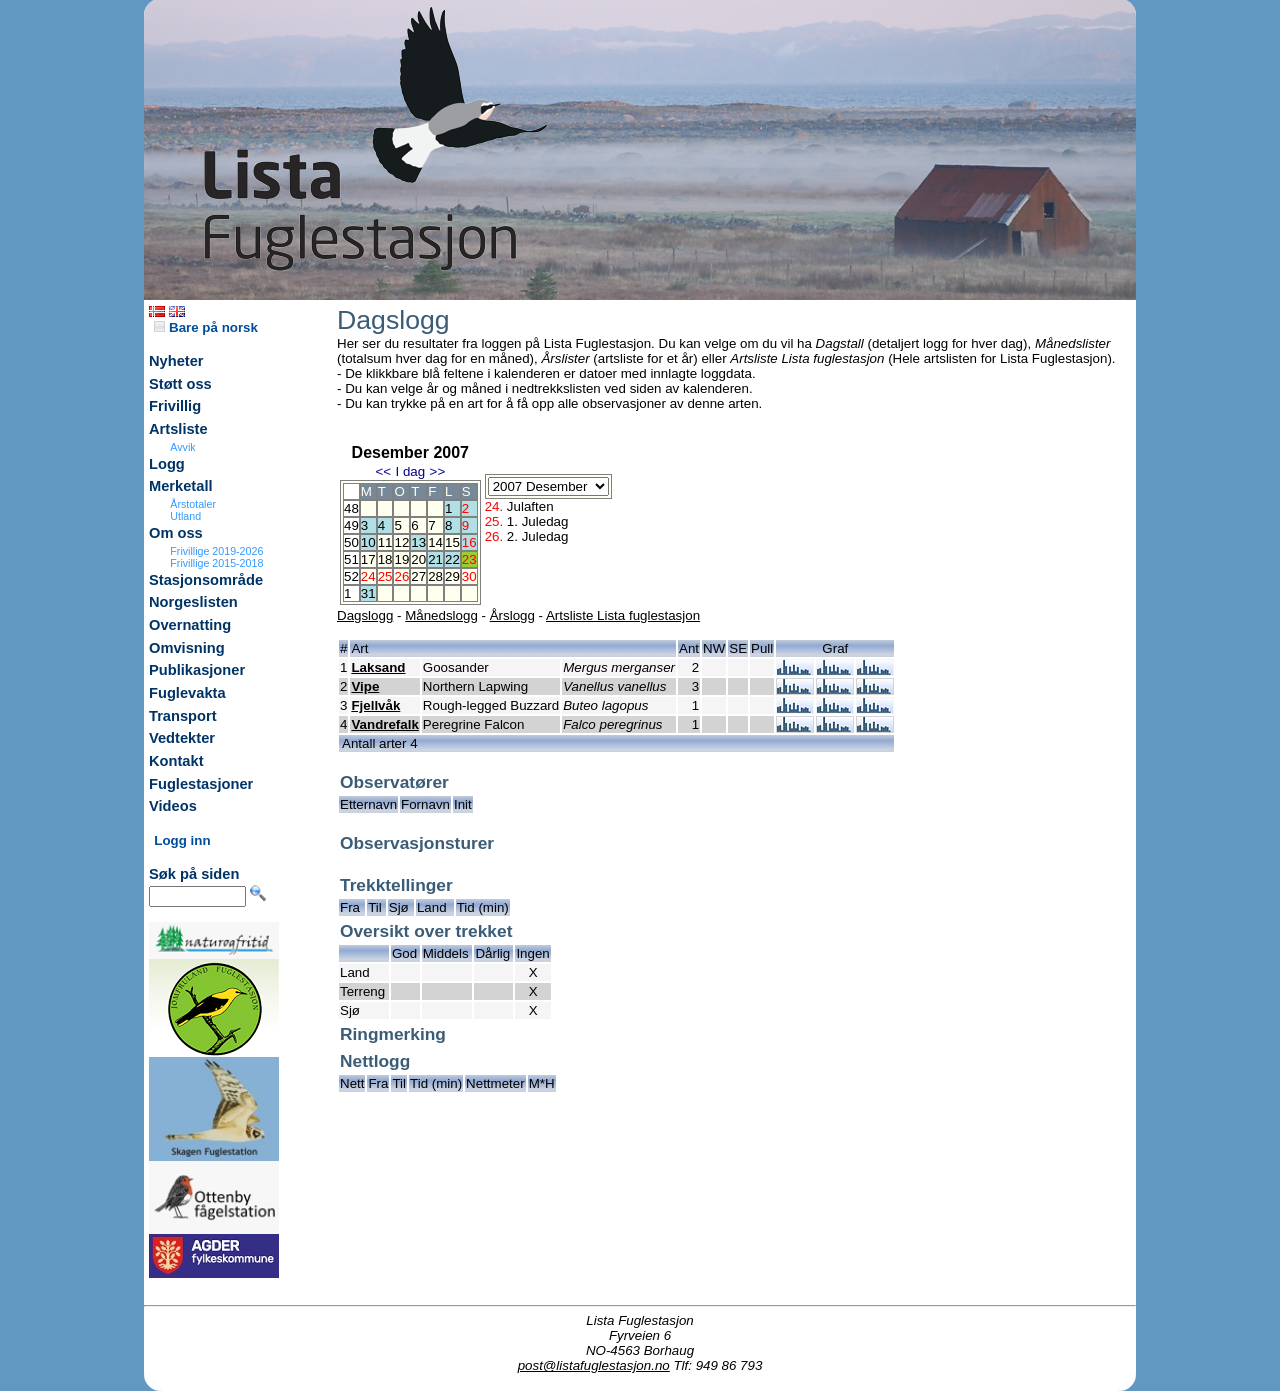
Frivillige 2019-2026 (216, 551)
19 (401, 559)
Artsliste (178, 429)
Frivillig (175, 406)
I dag (410, 471)
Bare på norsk (206, 327)
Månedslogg (441, 615)
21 (435, 559)
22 (452, 559)
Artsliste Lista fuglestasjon (623, 615)
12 (401, 542)
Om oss (176, 533)
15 (452, 542)
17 (368, 559)
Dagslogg (365, 615)
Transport (183, 716)
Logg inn (182, 840)
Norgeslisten (193, 602)
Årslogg (512, 615)
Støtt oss (180, 384)
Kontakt (176, 761)
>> (438, 471)
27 (418, 576)
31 (368, 593)
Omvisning (187, 648)
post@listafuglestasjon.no (594, 1365)
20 (418, 559)
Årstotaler (193, 504)
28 (435, 576)
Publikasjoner (197, 670)
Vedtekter (182, 738)
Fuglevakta (187, 693)
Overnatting (190, 625)
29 (452, 576)
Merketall (181, 486)
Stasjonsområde (206, 580)
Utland (185, 516)
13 (418, 542)
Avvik (182, 447)
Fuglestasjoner (201, 784)
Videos (173, 806)
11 (385, 542)
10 (368, 542)
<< (383, 471)
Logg (167, 464)
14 (435, 542)
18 (385, 559)
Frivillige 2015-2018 (216, 563)
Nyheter (176, 361)
